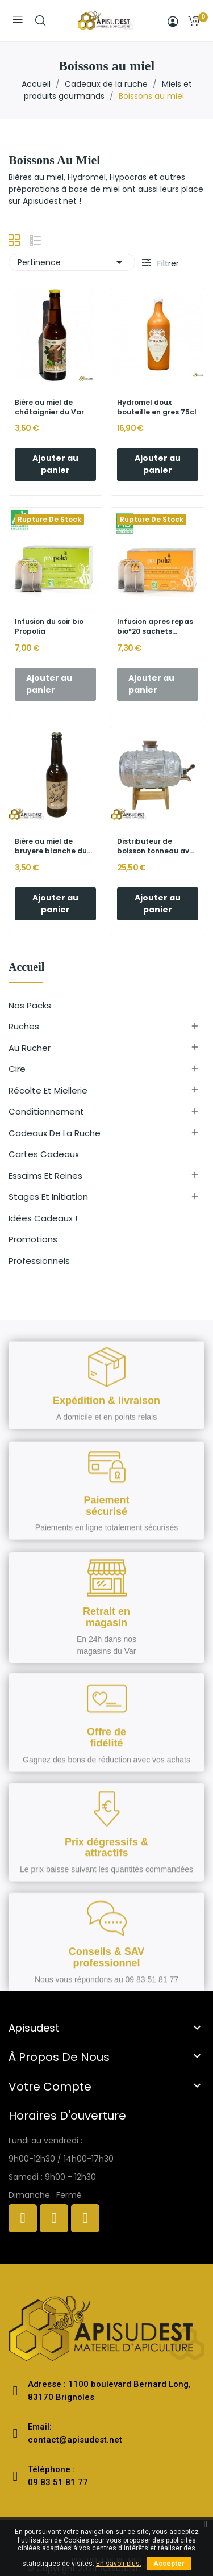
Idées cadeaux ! (43, 1218)
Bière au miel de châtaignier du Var (49, 407)
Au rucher (30, 1048)
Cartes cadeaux (44, 1154)
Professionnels (39, 1261)
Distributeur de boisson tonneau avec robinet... (157, 846)
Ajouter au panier (55, 464)
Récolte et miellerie (48, 1090)
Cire (17, 1069)
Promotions (33, 1239)
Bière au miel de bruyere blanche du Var (51, 846)
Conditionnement (46, 1111)
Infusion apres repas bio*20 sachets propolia (155, 626)
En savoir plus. (118, 2563)
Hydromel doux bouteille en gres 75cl (157, 407)
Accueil (26, 967)
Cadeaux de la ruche (55, 1133)
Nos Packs (30, 1005)
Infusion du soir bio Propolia (49, 626)
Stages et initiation (48, 1197)
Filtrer (167, 263)
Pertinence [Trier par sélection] (72, 262)
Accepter (169, 2563)
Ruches (24, 1026)
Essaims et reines (45, 1176)
